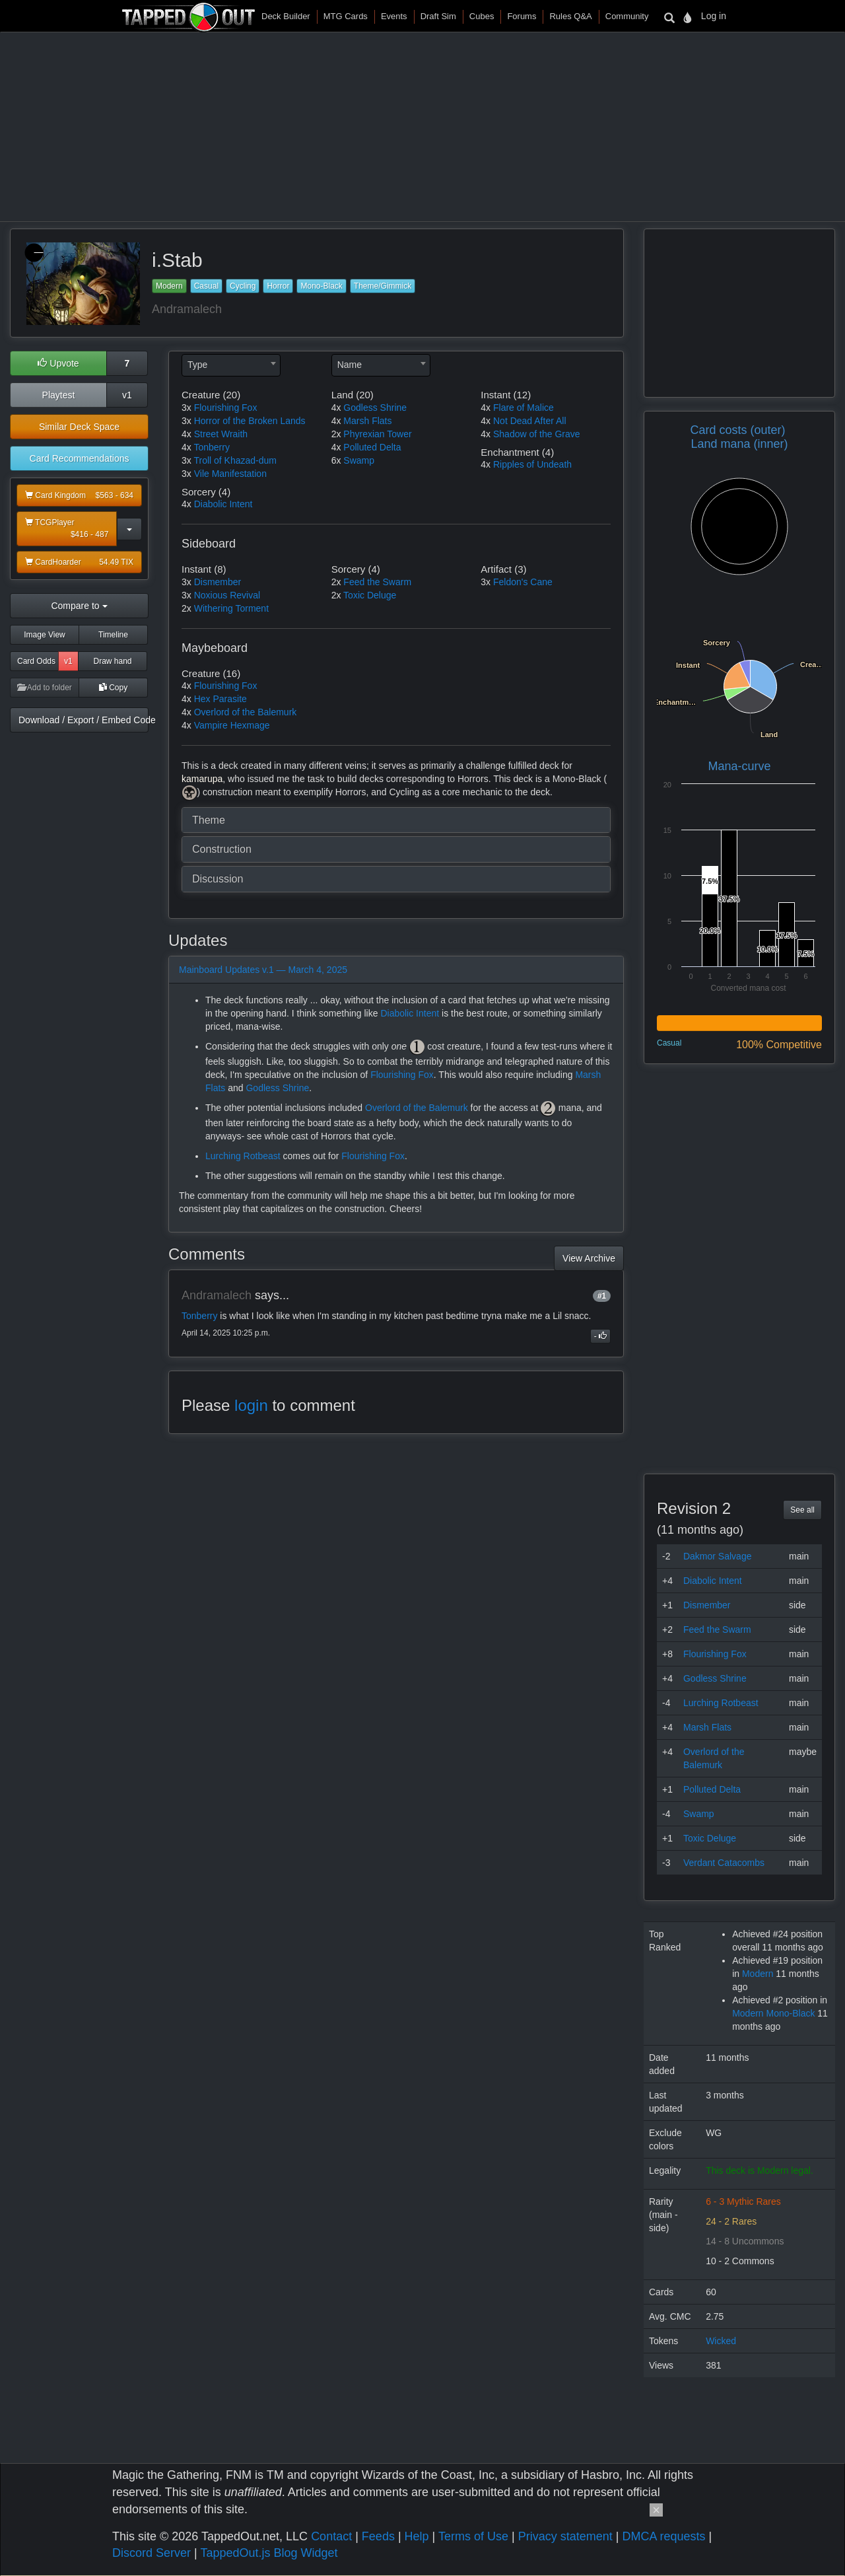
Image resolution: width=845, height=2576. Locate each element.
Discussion (217, 878)
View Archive (588, 1258)
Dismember (218, 582)
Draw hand (112, 661)
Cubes (481, 16)
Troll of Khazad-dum (235, 460)
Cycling (242, 286)
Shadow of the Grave (536, 434)
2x (336, 434)
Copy (113, 687)
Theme (208, 820)
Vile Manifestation (230, 473)
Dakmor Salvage (717, 1556)
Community (627, 16)
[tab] (396, 820)
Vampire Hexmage (232, 725)
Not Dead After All (529, 420)
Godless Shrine (375, 407)
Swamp (358, 460)
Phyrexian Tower (377, 434)
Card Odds (36, 661)
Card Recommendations (79, 458)
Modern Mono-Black (773, 2013)
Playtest (58, 395)
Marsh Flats (367, 420)
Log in (713, 16)
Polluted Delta (372, 447)
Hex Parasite (220, 699)
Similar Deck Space (79, 426)
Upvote (58, 363)
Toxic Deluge (369, 595)
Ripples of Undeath (532, 464)
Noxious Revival (227, 595)
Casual (206, 286)
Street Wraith (221, 434)
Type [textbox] (197, 364)
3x (186, 407)
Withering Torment (231, 608)
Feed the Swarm (377, 582)
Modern (169, 286)
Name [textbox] (349, 364)
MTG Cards (345, 16)
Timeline (113, 634)
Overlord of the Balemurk (245, 712)
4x (186, 434)
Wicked (721, 2341)
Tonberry (211, 447)
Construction (222, 849)
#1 (601, 1296)
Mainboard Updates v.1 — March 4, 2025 (263, 969)
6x (336, 460)
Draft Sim (438, 16)
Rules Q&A (570, 16)
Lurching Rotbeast (243, 1156)
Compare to (79, 605)
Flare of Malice (523, 407)
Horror (278, 286)
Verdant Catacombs (723, 1862)
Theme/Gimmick (382, 286)
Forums (521, 16)
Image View (44, 634)
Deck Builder (285, 16)
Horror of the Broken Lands (250, 420)
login (251, 1405)
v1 (127, 395)
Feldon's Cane (523, 582)
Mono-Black (321, 286)
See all (802, 1510)
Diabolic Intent (223, 504)
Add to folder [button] (44, 687)
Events (394, 16)
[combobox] (231, 365)
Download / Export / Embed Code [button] (83, 720)
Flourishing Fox (225, 407)
